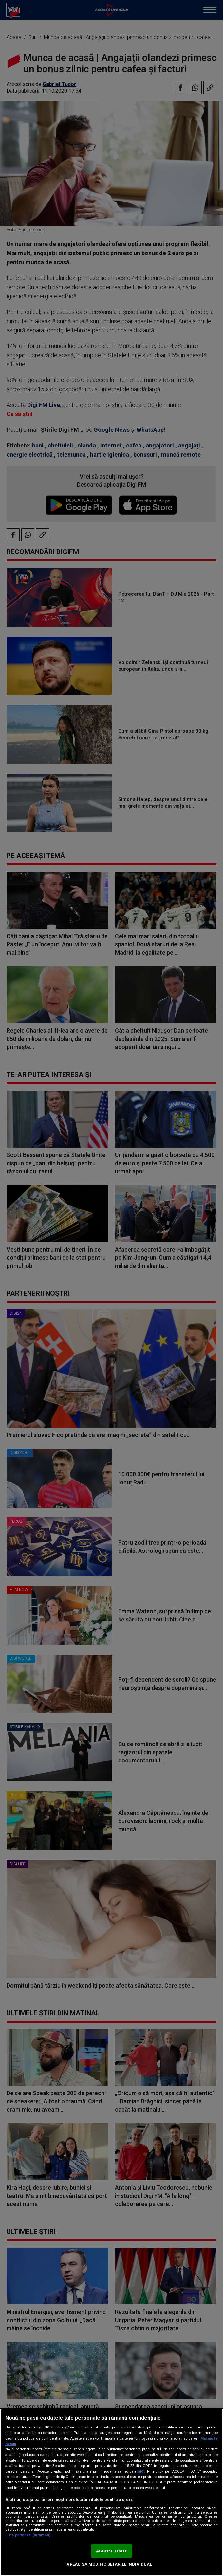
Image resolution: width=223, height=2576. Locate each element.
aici (141, 2471)
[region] (111, 2492)
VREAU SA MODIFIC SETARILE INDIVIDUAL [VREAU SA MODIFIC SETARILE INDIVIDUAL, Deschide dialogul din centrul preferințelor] (109, 2564)
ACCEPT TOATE (111, 2551)
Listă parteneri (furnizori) (27, 2535)
